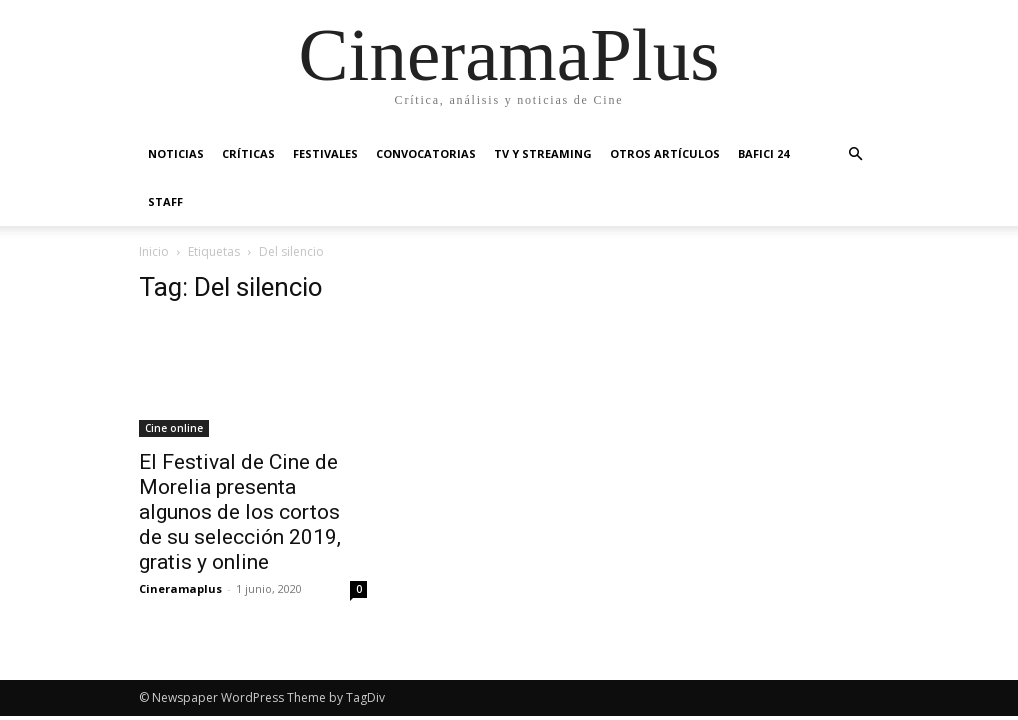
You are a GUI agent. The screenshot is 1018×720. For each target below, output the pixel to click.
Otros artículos (665, 153)
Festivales (325, 153)
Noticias (176, 153)
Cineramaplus (180, 588)
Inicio (154, 251)
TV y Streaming (543, 153)
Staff (165, 201)
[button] (855, 154)
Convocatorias (426, 153)
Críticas (248, 153)
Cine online (174, 428)
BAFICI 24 (763, 153)
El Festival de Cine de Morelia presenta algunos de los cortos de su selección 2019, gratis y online (240, 512)
